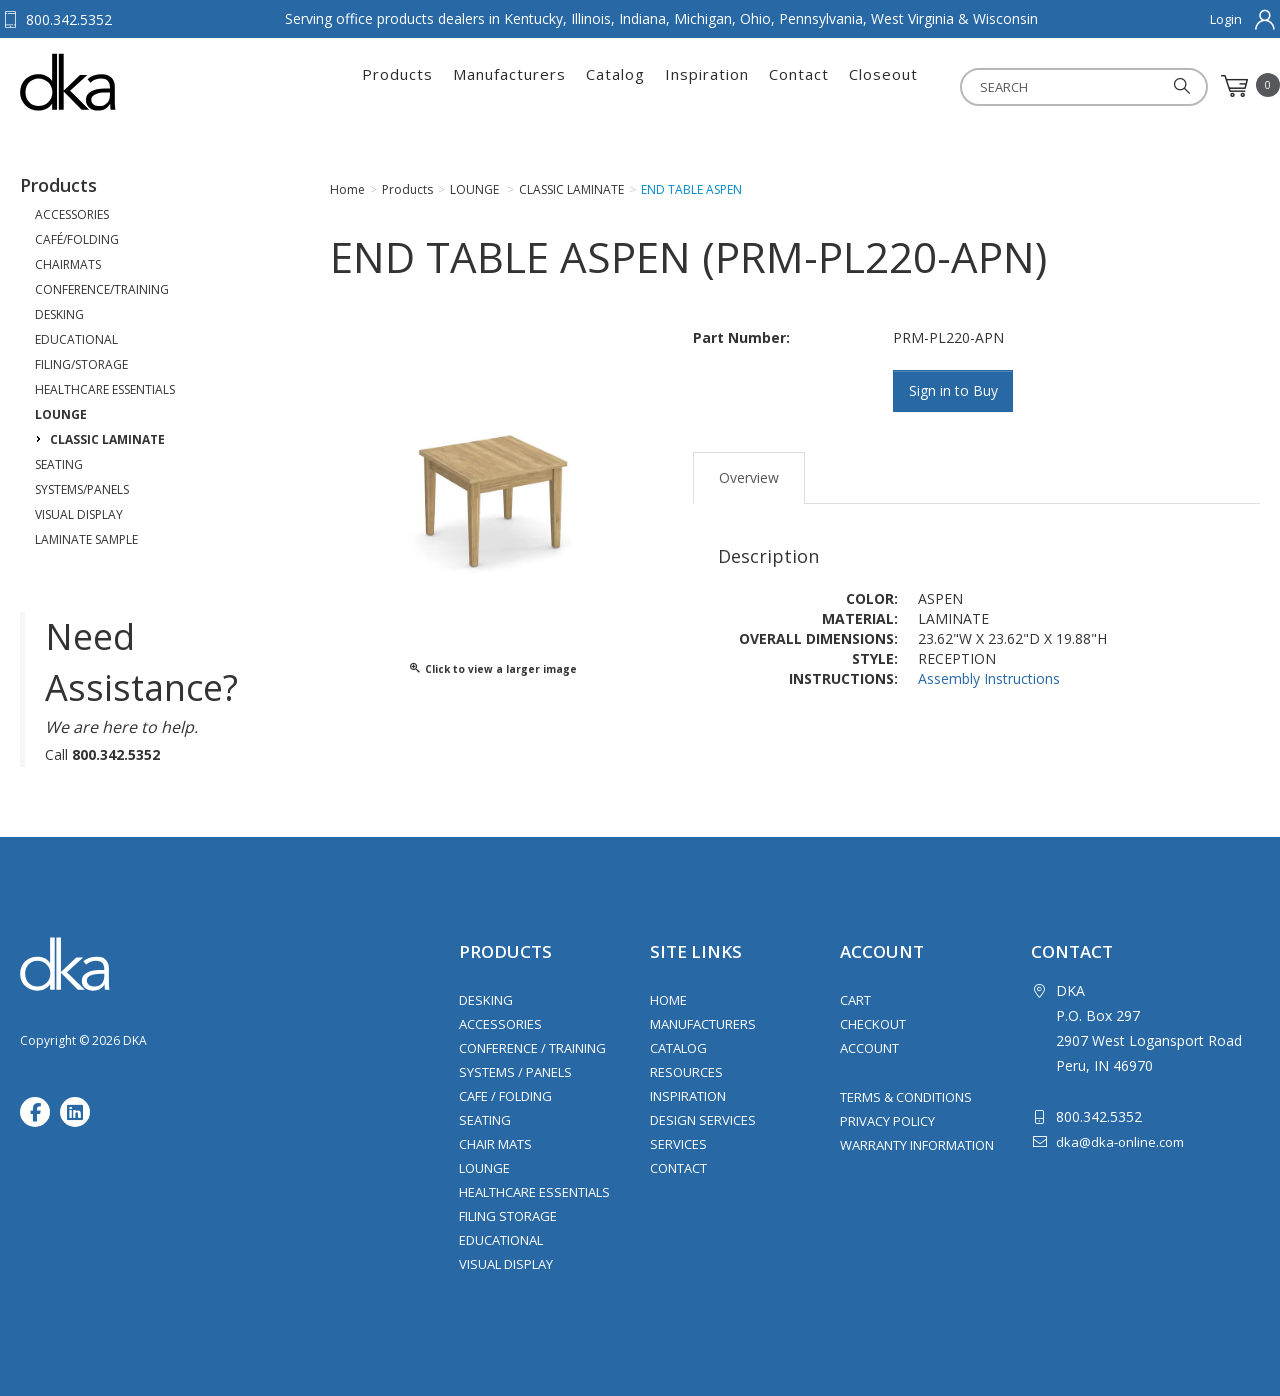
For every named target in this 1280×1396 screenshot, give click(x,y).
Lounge (484, 1168)
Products (397, 86)
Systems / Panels (515, 1072)
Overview (749, 477)
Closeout (883, 86)
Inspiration (707, 86)
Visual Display (506, 1264)
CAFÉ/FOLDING (77, 239)
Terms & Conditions (906, 1097)
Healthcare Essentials (534, 1192)
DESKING (59, 314)
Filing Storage (508, 1216)
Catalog (615, 86)
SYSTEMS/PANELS (82, 489)
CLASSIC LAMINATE (107, 439)
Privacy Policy (887, 1121)
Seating (485, 1120)
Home (668, 1000)
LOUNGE (61, 414)
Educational (501, 1240)
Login (1226, 19)
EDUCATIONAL (76, 339)
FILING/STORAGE (81, 364)
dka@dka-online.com (1120, 1142)
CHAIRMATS (68, 264)
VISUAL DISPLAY (79, 514)
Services (678, 1144)
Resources (686, 1072)
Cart (855, 1000)
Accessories (500, 1024)
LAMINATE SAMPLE (86, 539)
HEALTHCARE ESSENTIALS (105, 389)
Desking (486, 1000)
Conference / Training (532, 1048)
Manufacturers (509, 86)
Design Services (703, 1120)
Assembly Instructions (989, 678)
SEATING (59, 464)
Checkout (873, 1024)
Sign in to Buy (953, 390)
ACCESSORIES (72, 214)
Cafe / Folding (505, 1096)
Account (869, 1048)
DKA (118, 82)
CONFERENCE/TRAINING (102, 289)
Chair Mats (495, 1144)
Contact (799, 86)
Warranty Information (917, 1145)
